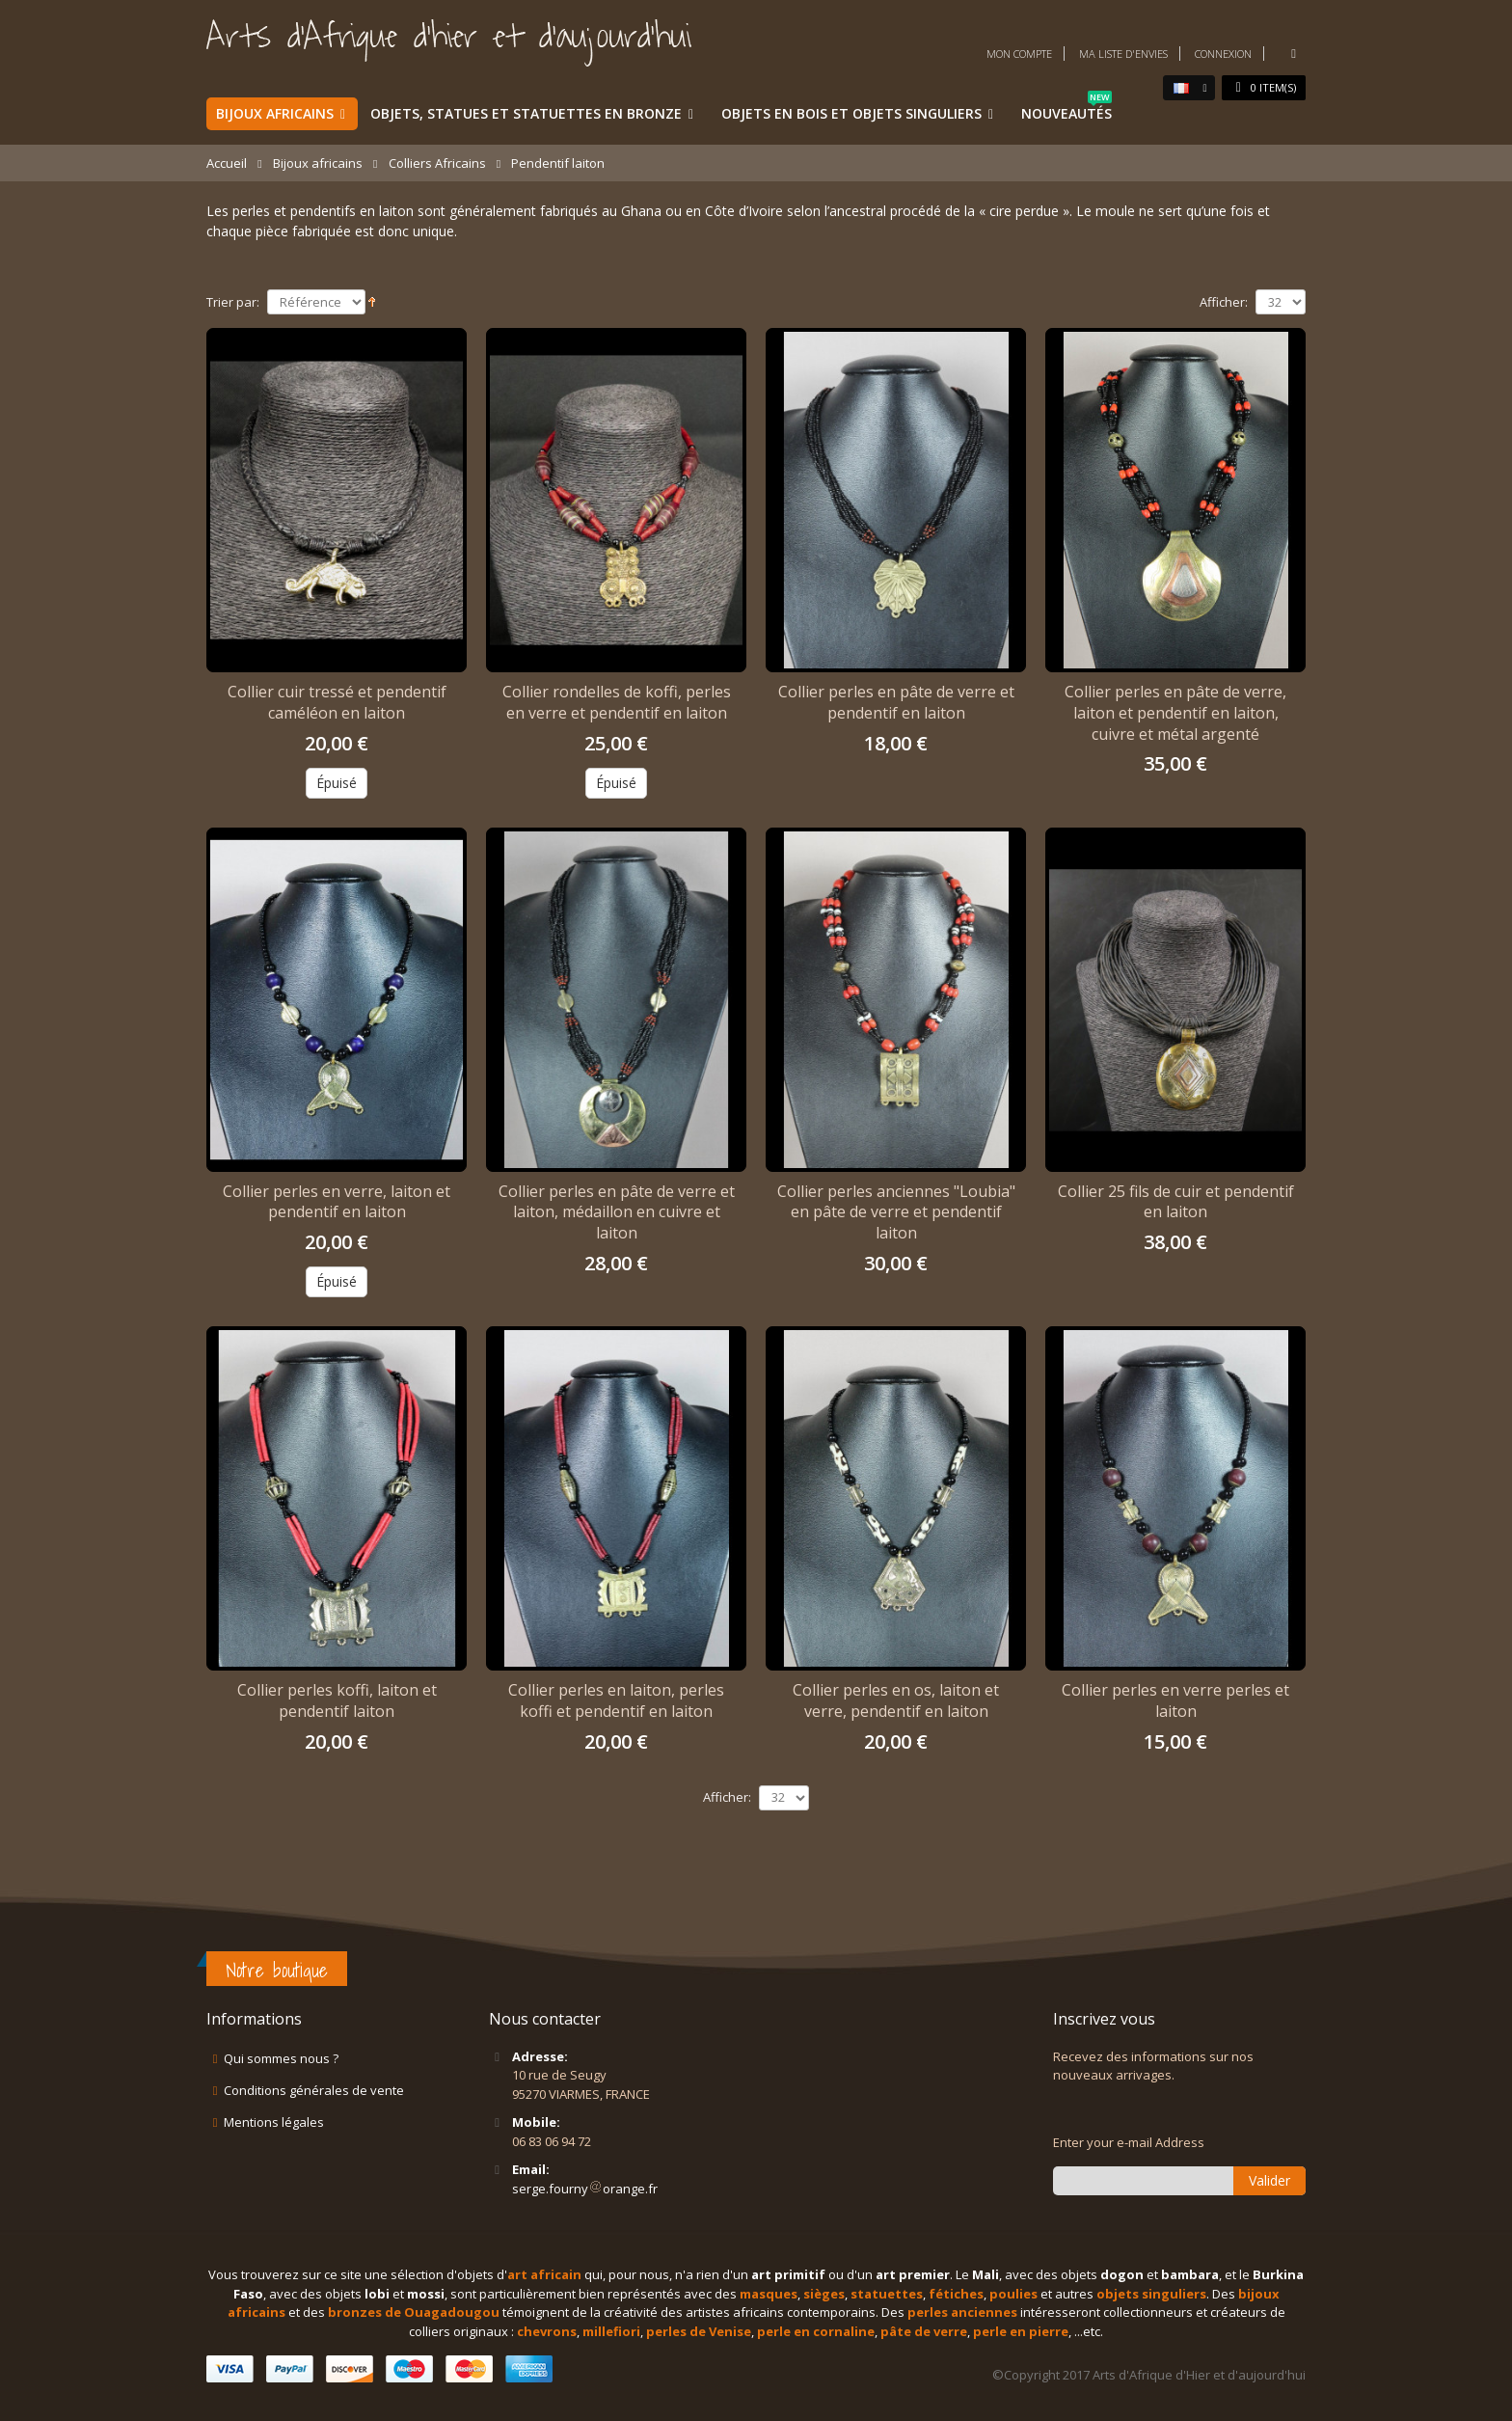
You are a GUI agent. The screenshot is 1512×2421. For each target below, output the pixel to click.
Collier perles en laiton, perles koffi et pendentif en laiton (616, 1700)
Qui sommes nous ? (281, 2058)
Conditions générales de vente (314, 2090)
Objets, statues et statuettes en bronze (526, 113)
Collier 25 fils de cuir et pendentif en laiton (1176, 1202)
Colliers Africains (437, 163)
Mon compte (1019, 53)
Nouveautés (1066, 109)
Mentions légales (274, 2122)
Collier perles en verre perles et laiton (1175, 1700)
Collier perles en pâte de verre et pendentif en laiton (896, 702)
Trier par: (232, 302)
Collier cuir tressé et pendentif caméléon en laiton (337, 702)
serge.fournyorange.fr (585, 2188)
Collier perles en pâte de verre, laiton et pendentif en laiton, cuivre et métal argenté (1175, 712)
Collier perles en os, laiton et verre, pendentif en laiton (896, 1700)
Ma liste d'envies (1123, 53)
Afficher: (1224, 302)
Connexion (1223, 53)
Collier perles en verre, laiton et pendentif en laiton (336, 1202)
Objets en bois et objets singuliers (851, 113)
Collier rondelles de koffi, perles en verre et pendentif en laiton (616, 702)
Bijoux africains (275, 113)
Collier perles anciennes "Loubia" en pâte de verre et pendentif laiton (896, 1212)
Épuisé (336, 783)
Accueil (226, 163)
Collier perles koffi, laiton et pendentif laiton (337, 1700)
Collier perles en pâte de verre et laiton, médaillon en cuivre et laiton (617, 1212)
